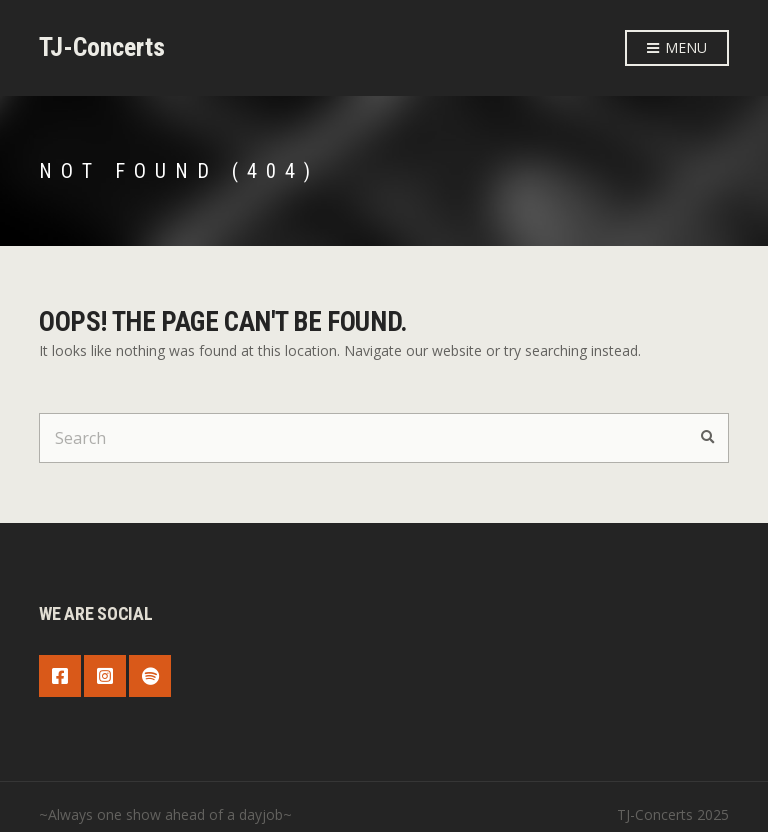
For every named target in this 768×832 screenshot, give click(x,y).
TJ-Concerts (102, 47)
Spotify (150, 676)
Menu (677, 48)
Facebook (60, 676)
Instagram (105, 676)
